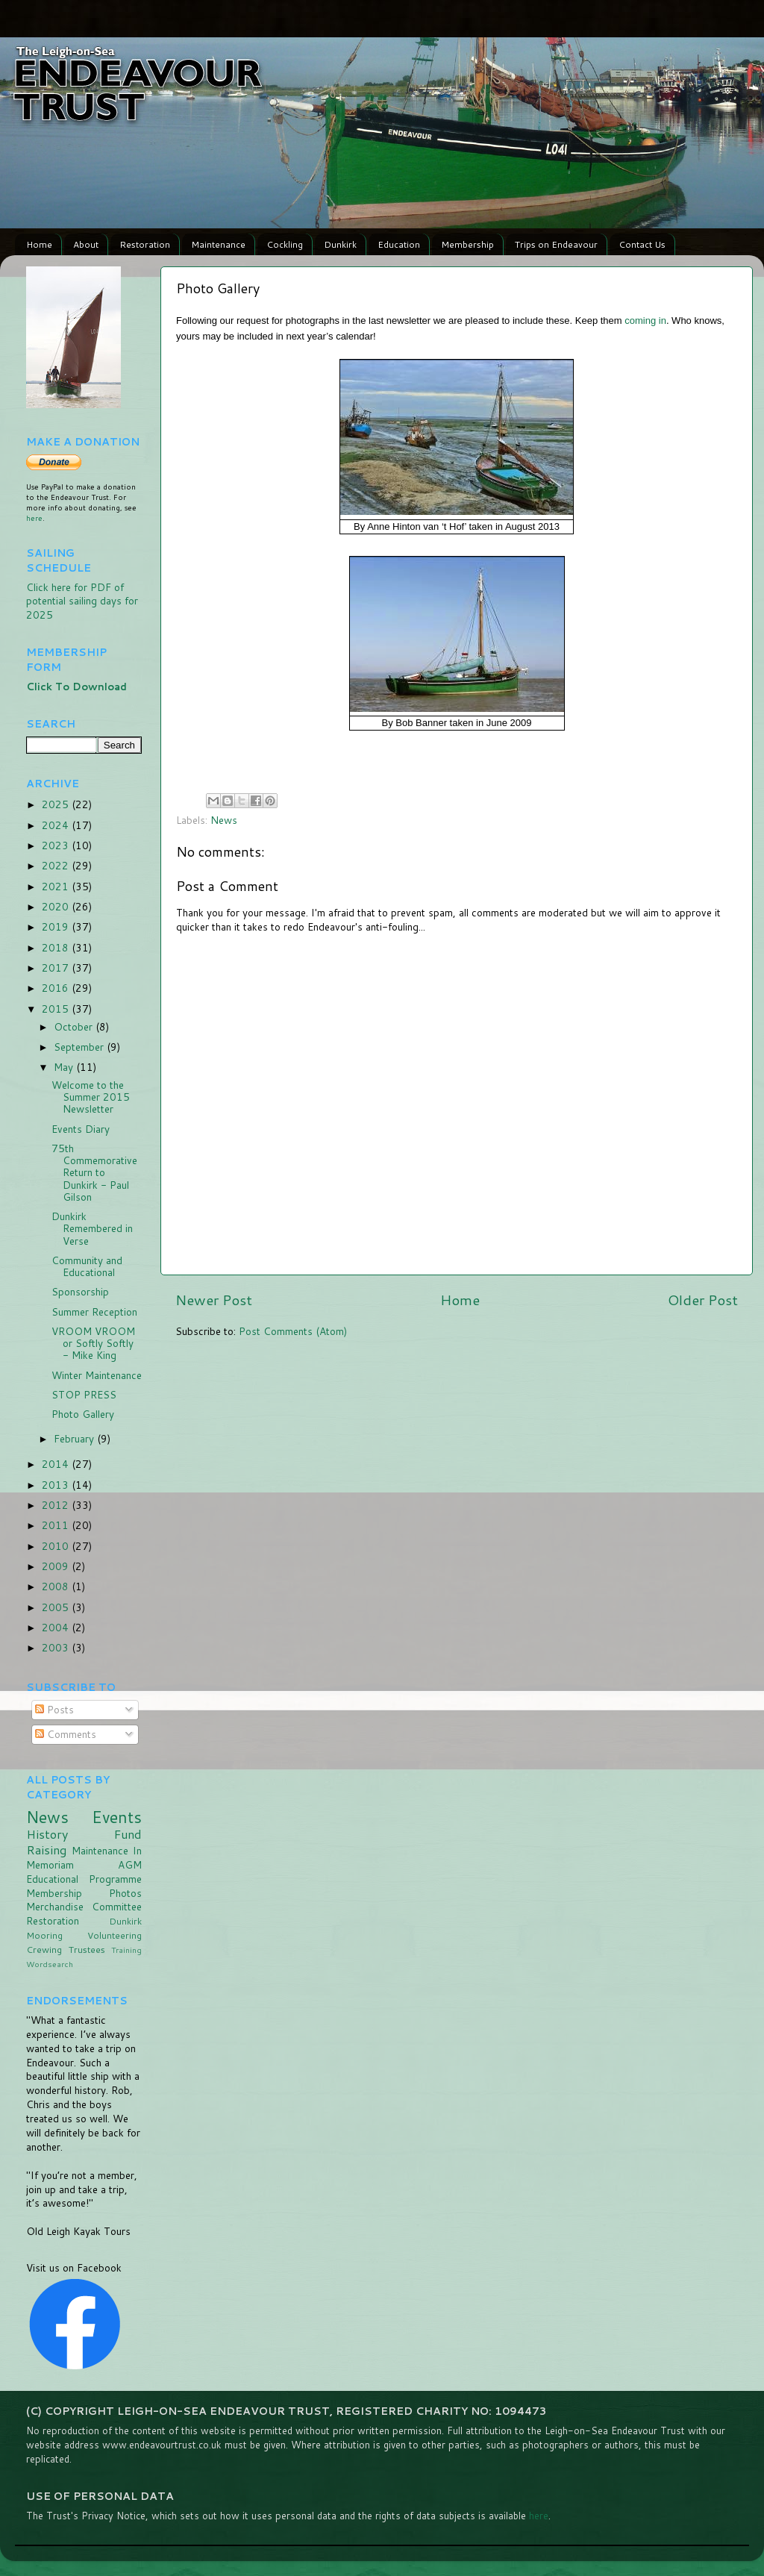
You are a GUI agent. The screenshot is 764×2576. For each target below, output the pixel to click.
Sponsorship (80, 1291)
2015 (57, 1008)
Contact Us (642, 244)
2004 (57, 1627)
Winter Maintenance (96, 1375)
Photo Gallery (82, 1414)
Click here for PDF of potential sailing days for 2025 (82, 601)
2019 (57, 926)
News (223, 820)
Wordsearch (49, 1963)
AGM (130, 1864)
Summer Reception (94, 1311)
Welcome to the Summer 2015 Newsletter (90, 1097)
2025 (57, 804)
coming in (645, 320)
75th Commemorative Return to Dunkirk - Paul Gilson (94, 1172)
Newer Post (213, 1299)
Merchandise (55, 1906)
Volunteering (114, 1935)
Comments (65, 1734)
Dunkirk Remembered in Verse (92, 1228)
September (80, 1047)
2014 (57, 1464)
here (34, 518)
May (65, 1067)
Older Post (703, 1299)
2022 (57, 865)
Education (399, 244)
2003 (57, 1647)
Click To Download (76, 686)
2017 (57, 967)
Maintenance (218, 244)
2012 (57, 1505)
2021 (57, 886)
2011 (57, 1525)
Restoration (144, 244)
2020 (57, 906)
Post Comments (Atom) (293, 1331)
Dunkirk (340, 244)
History (47, 1833)
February (75, 1438)
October (75, 1026)
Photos (125, 1893)
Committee (117, 1906)
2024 (57, 825)
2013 (57, 1485)
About (85, 244)
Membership (467, 244)
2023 (57, 845)
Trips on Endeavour (556, 244)
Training (126, 1949)
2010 (57, 1546)
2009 (57, 1566)
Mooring (44, 1935)
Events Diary (80, 1129)
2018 (57, 947)
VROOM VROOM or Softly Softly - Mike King (93, 1343)
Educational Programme (84, 1879)
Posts (54, 1709)
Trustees (87, 1949)
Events (117, 1816)
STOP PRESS (83, 1394)
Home (39, 244)
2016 (57, 988)
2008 (57, 1586)
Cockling (284, 244)
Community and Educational (86, 1266)
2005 (57, 1607)
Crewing (44, 1949)
